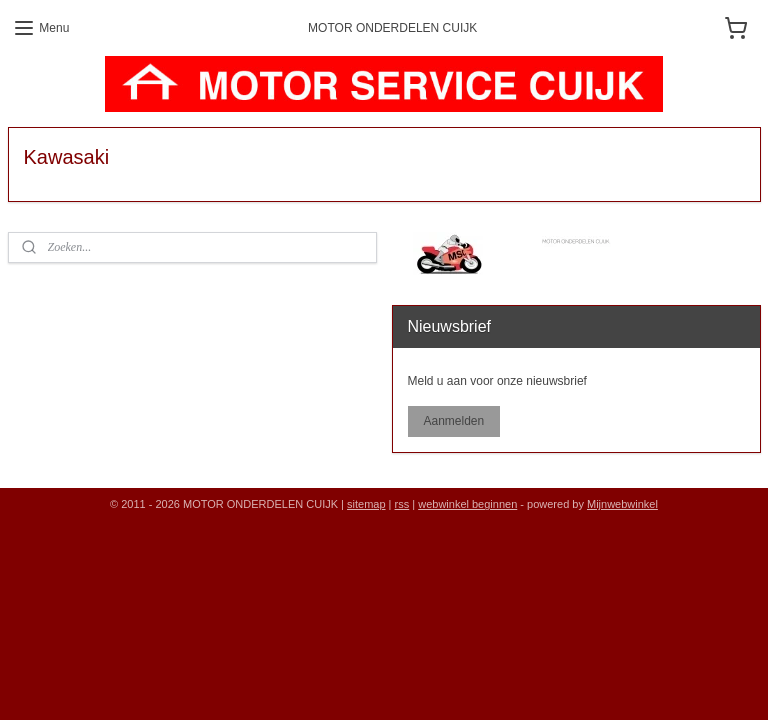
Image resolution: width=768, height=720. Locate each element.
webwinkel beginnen (467, 504)
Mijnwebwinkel (622, 504)
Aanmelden (453, 421)
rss (402, 504)
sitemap (366, 504)
